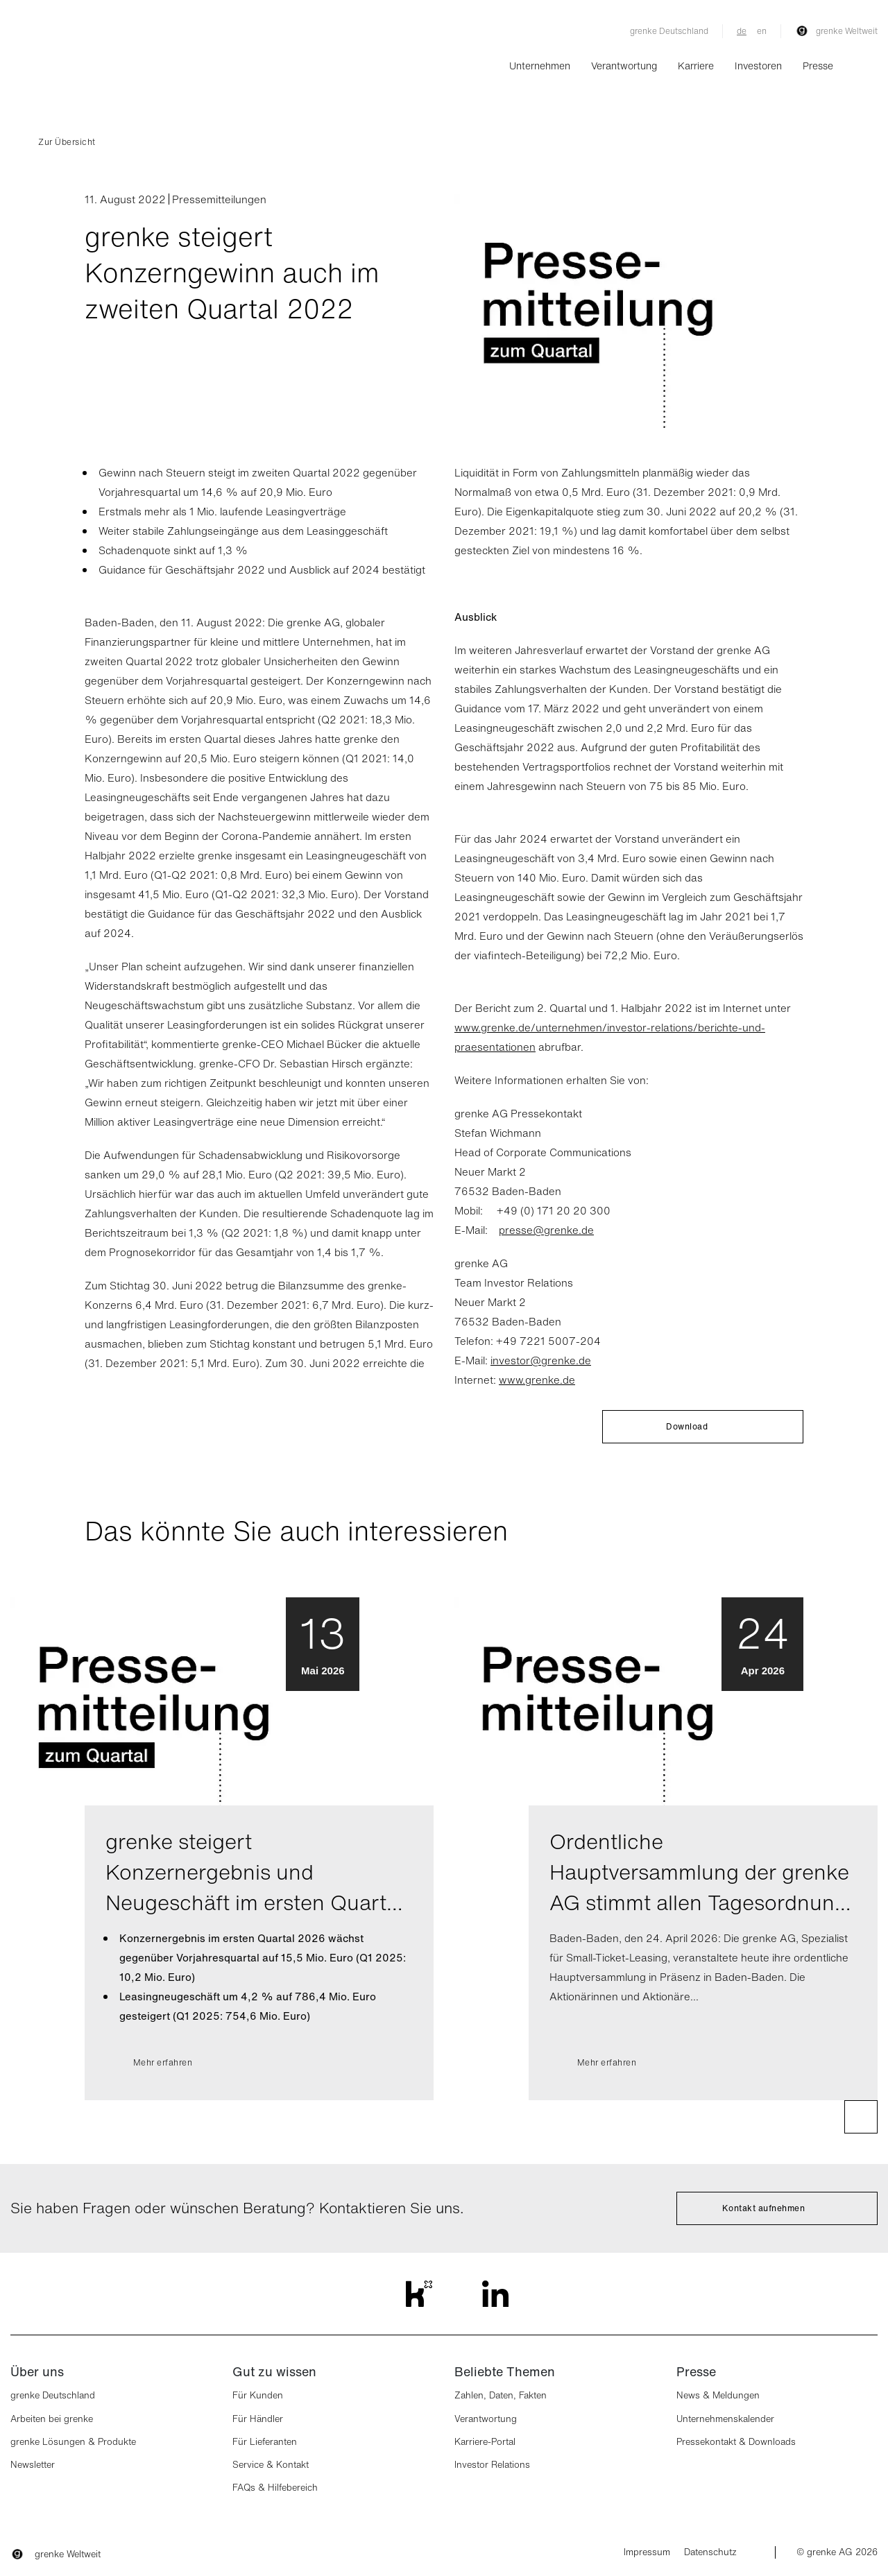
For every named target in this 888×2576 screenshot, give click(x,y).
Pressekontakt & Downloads (736, 2441)
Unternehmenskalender (725, 2418)
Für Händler (257, 2418)
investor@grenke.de (540, 1360)
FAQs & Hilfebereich (275, 2487)
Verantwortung (624, 66)
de (741, 31)
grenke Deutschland (669, 31)
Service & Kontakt (270, 2464)
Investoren (758, 66)
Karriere (696, 66)
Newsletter (32, 2464)
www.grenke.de (537, 1379)
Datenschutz (710, 2552)
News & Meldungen (718, 2395)
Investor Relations (492, 2464)
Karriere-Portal (484, 2441)
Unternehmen (539, 66)
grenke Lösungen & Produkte (73, 2441)
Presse (818, 66)
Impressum (647, 2552)
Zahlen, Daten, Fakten (500, 2395)
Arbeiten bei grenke (51, 2418)
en (762, 31)
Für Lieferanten (264, 2441)
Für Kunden (257, 2395)
